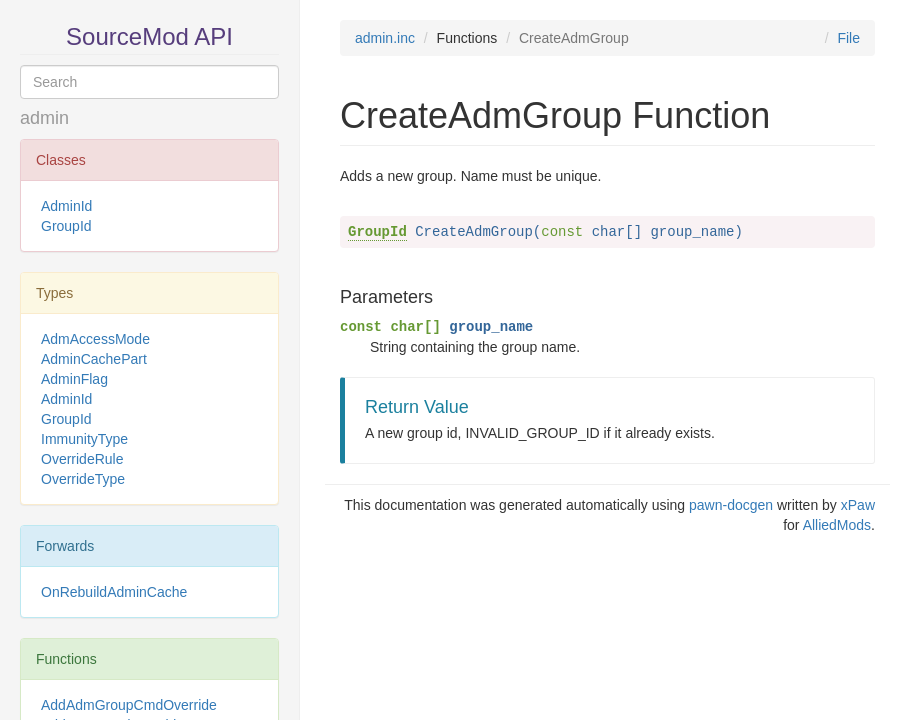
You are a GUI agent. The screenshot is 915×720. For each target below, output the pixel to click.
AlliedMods (837, 525)
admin (44, 118)
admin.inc (385, 38)
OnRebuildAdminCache (114, 592)
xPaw (858, 505)
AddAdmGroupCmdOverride (129, 705)
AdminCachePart (94, 359)
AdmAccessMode (95, 339)
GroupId (66, 226)
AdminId (66, 206)
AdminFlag (74, 379)
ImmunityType (84, 439)
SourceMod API (149, 36)
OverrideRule (82, 459)
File (848, 38)
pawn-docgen (731, 505)
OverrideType (83, 479)
